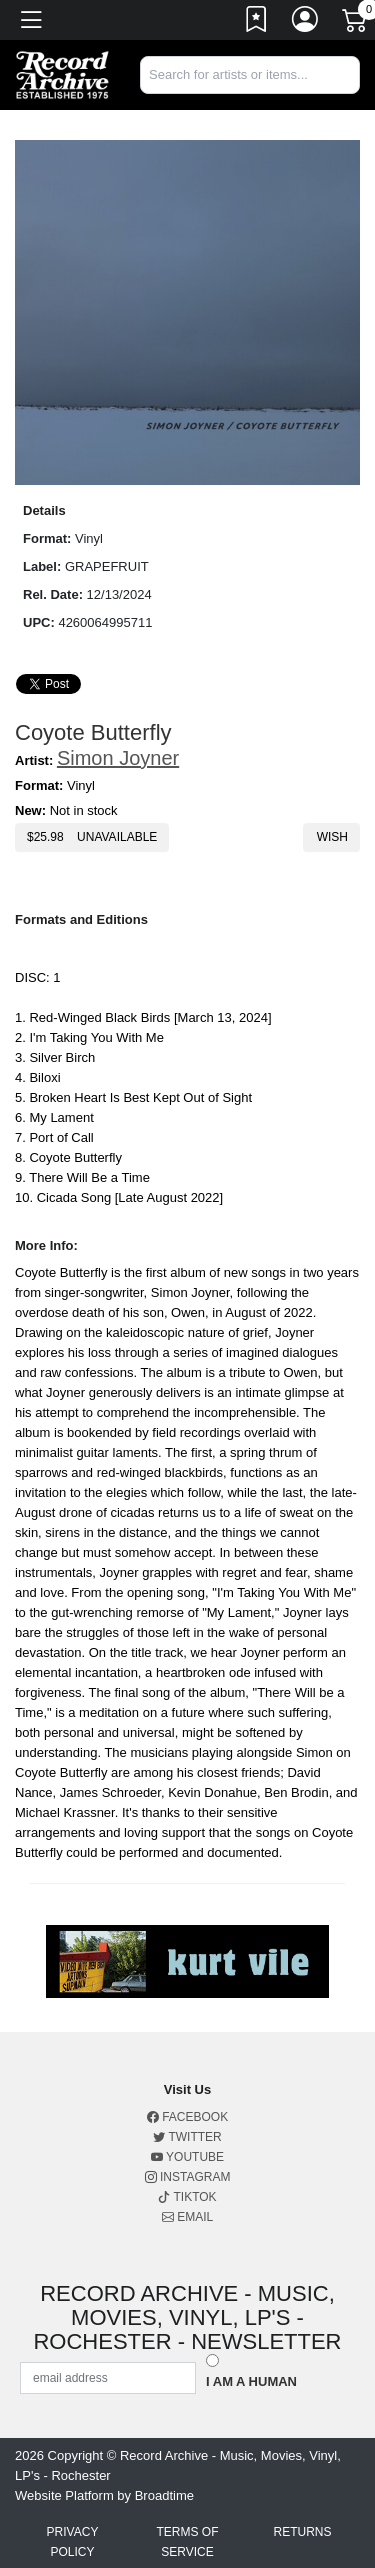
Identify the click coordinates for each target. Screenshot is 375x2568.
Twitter (187, 2137)
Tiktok (187, 2197)
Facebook (187, 2117)
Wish (331, 837)
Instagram (188, 2177)
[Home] (62, 73)
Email (187, 2217)
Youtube (187, 2157)
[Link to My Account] (306, 23)
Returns (302, 2532)
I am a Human (251, 2381)
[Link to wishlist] (257, 23)
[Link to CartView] (356, 19)
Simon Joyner (118, 758)
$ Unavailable (92, 837)
